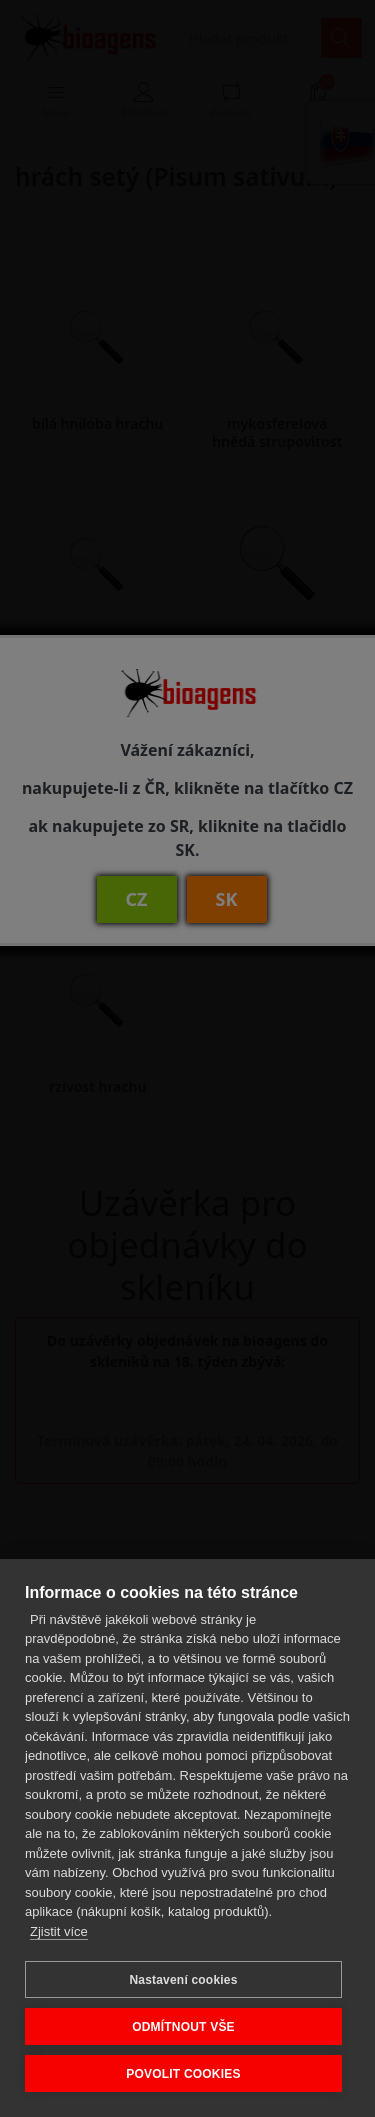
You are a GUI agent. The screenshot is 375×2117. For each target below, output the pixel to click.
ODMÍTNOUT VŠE (183, 2027)
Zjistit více (59, 1931)
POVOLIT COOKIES (183, 2074)
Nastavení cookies (183, 1980)
